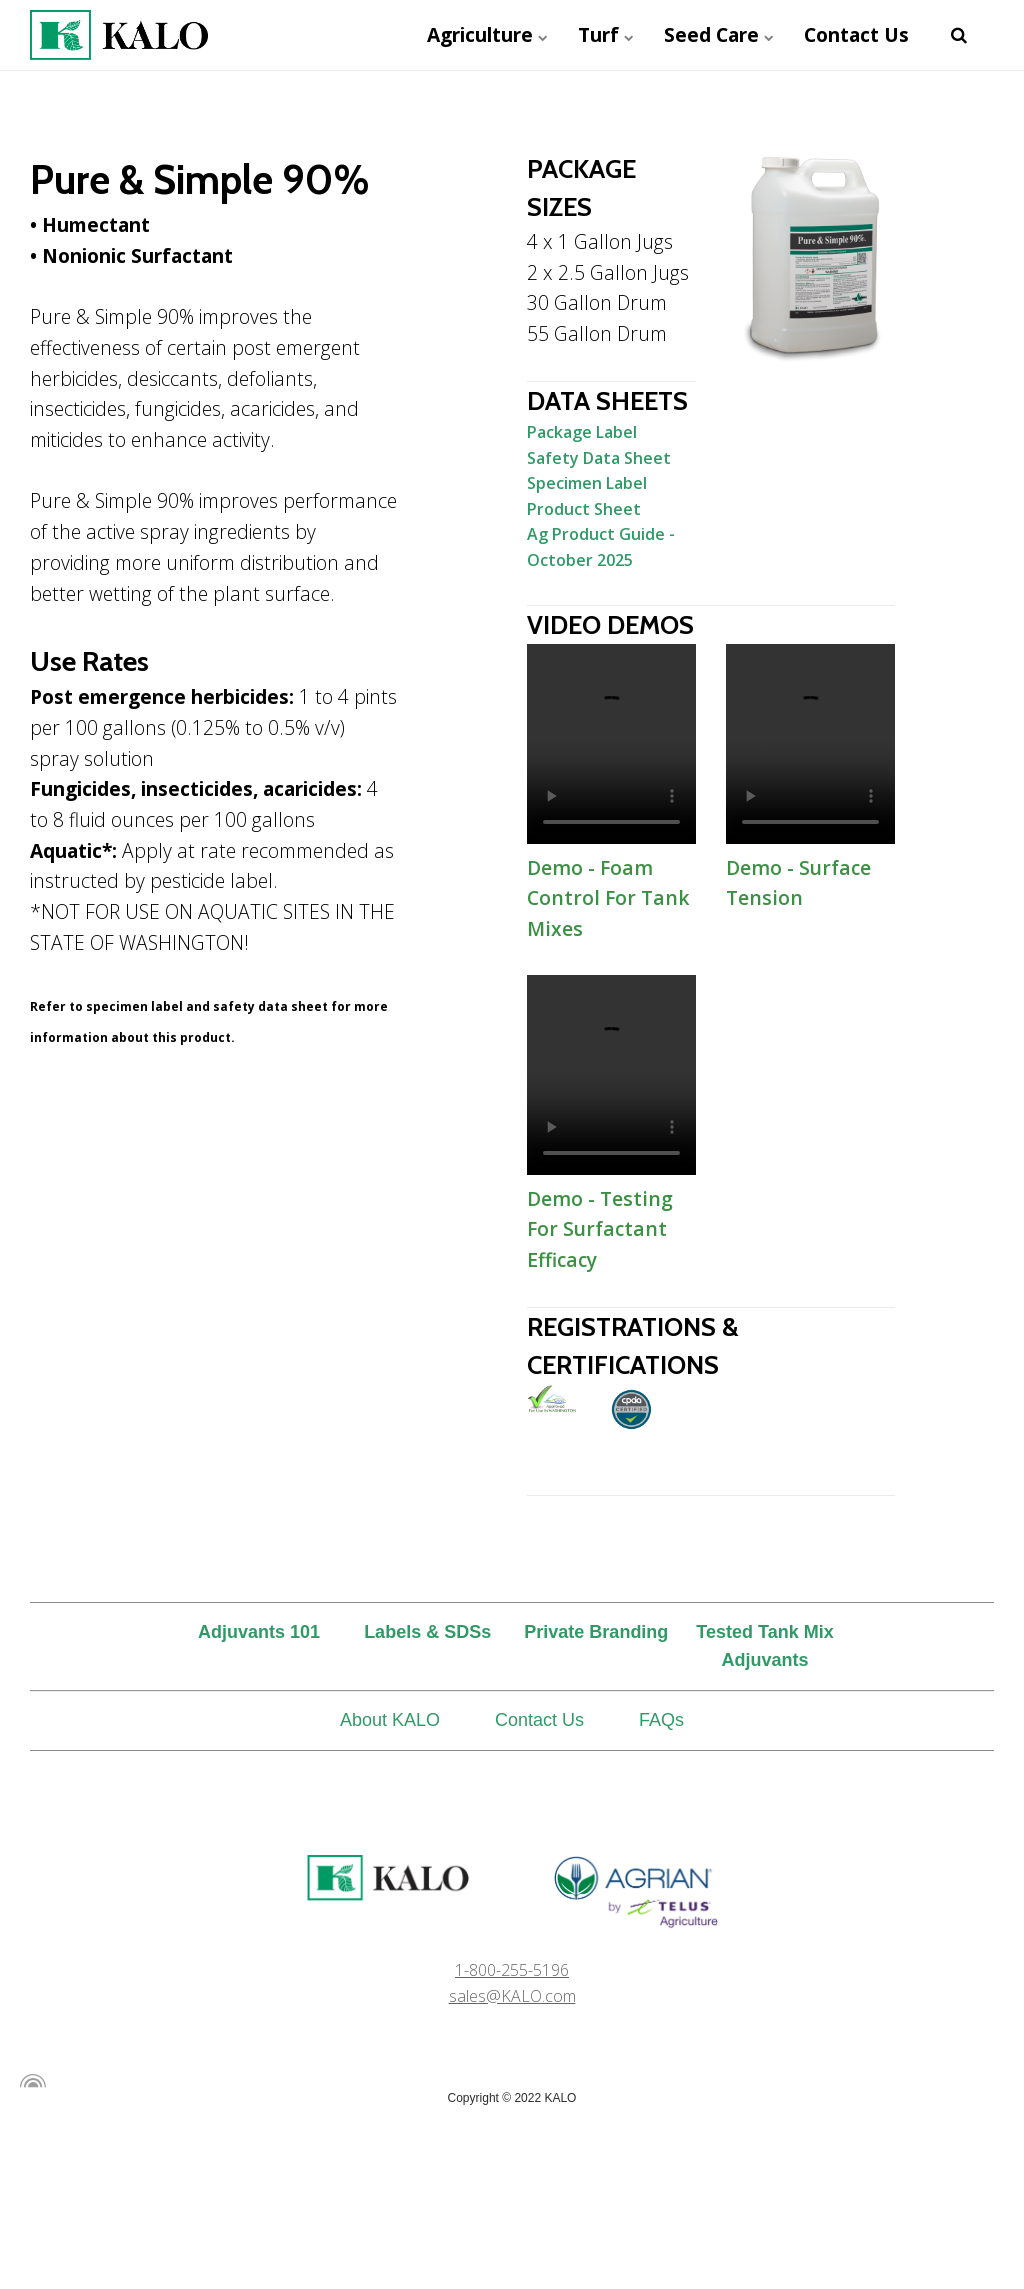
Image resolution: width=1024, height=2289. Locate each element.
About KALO (390, 1720)
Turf (606, 34)
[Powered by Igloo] (30, 2081)
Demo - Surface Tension (810, 744)
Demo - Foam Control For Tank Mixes (611, 744)
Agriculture (487, 34)
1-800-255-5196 (512, 1970)
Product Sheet (584, 509)
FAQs (661, 1720)
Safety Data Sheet (599, 458)
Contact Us (856, 34)
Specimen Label (587, 483)
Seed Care (719, 34)
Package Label (582, 432)
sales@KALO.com (512, 1996)
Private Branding (596, 1632)
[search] (959, 35)
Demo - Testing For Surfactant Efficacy (611, 1075)
